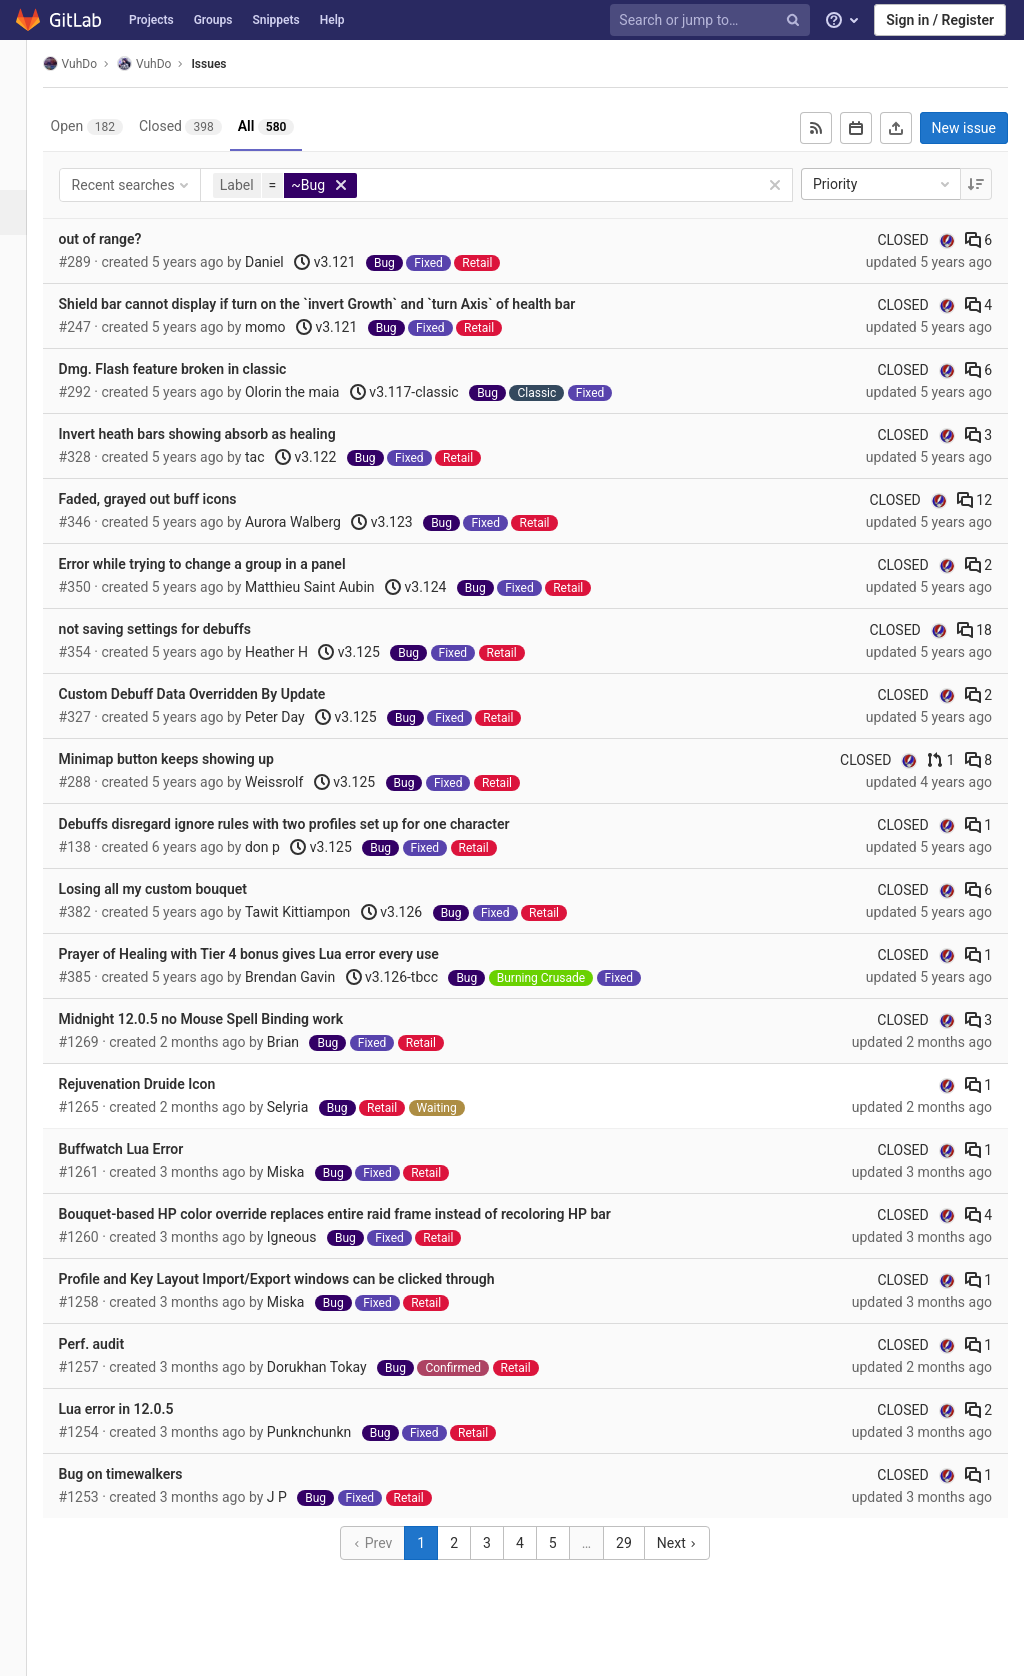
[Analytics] (24, 347)
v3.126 (414, 912)
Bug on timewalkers (144, 1474)
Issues (232, 64)
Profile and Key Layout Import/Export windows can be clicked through (300, 1279)
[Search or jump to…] (713, 20)
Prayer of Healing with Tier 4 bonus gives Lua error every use (272, 954)
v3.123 (405, 522)
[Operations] (24, 302)
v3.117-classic (427, 392)
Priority (883, 184)
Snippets (275, 20)
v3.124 (438, 587)
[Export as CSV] (896, 128)
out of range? (123, 239)
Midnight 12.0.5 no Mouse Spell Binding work (224, 1019)
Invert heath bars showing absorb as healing (220, 434)
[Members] (24, 437)
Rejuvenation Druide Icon (160, 1084)
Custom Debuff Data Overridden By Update (215, 694)
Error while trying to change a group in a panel (225, 564)
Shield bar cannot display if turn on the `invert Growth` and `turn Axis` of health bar (340, 304)
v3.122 (328, 457)
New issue (964, 128)
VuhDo (93, 63)
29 (636, 1543)
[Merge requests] (24, 257)
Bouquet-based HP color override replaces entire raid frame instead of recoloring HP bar (358, 1214)
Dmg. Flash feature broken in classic (196, 369)
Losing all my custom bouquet (176, 889)
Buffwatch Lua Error (144, 1149)
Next (689, 1543)
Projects (151, 20)
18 (974, 630)
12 (974, 500)
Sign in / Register (940, 20)
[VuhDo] (25, 70)
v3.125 (372, 652)
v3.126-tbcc (415, 977)
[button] (24, 1652)
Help (332, 20)
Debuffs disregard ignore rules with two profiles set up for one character (307, 824)
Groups (213, 20)
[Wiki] (24, 392)
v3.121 (348, 262)
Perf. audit (115, 1344)
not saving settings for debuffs (178, 629)
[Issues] (26, 212)
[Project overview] (24, 122)
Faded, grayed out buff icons (171, 499)
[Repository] (24, 167)
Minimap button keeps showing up (189, 759)
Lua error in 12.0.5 (139, 1409)
